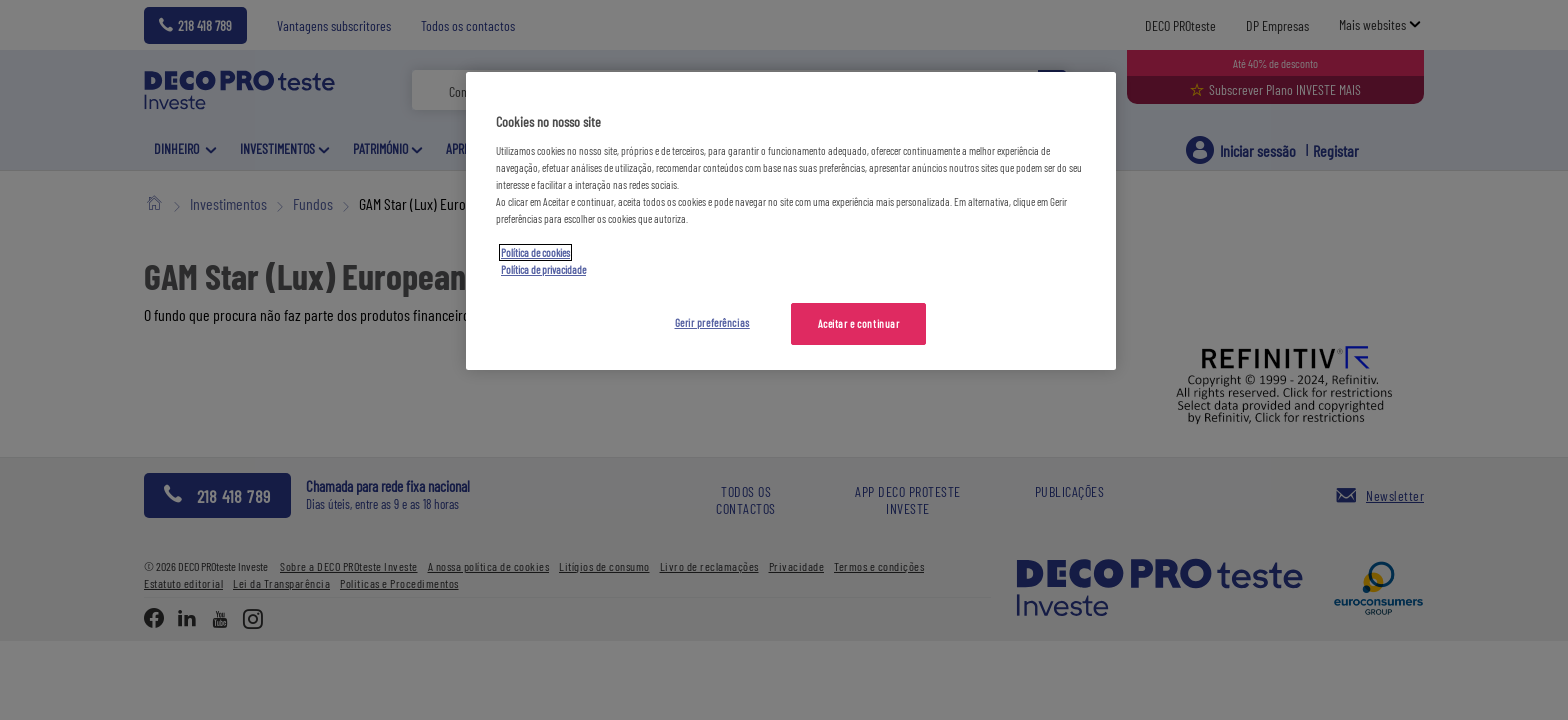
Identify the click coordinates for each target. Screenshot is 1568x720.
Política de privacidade (543, 269)
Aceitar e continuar (859, 323)
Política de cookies (535, 252)
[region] (791, 221)
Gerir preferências (712, 322)
